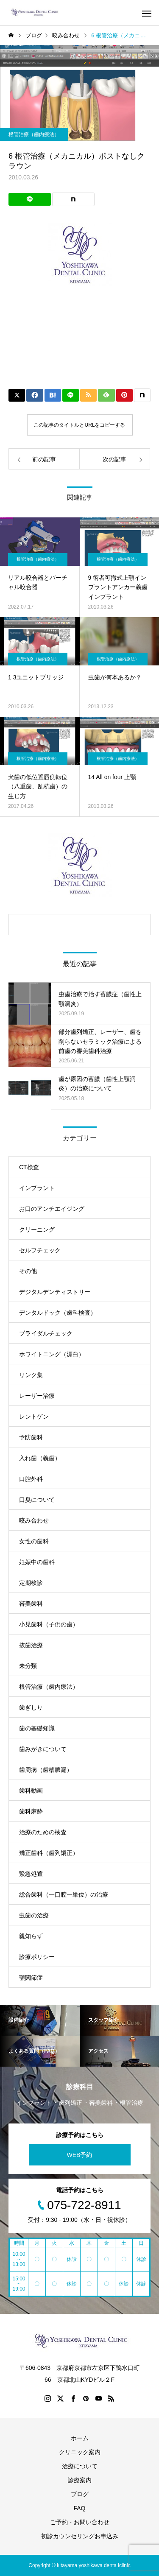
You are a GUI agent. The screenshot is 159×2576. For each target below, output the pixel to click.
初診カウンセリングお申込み (79, 2536)
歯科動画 (31, 1790)
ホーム (80, 2438)
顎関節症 (31, 1977)
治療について (80, 2466)
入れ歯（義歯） (40, 1458)
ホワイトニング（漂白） (51, 1354)
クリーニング (37, 1229)
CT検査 (29, 1167)
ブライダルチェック (46, 1333)
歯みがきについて (43, 1749)
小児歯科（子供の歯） (48, 1624)
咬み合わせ (34, 1520)
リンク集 (31, 1375)
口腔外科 (31, 1478)
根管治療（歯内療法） (33, 134)
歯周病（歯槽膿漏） (46, 1769)
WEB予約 (79, 2154)
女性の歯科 (34, 1541)
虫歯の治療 (34, 1915)
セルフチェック (40, 1250)
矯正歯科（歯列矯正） (48, 1853)
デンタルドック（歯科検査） (57, 1312)
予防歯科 (31, 1437)
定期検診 (31, 1582)
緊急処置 (31, 1873)
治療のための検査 (43, 1832)
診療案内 (80, 2480)
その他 (28, 1271)
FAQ (79, 2508)
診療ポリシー (37, 1956)
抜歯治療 (31, 1645)
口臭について (37, 1499)
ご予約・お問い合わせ (79, 2522)
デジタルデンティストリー (54, 1291)
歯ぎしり (31, 1707)
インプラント (37, 1188)
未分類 (28, 1665)
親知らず (31, 1936)
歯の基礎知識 (37, 1728)
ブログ (80, 2494)
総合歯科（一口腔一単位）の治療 (63, 1894)
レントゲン (34, 1416)
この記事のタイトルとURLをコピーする (79, 425)
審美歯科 (31, 1603)
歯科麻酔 (31, 1811)
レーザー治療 (37, 1395)
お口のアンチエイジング (51, 1208)
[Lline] (29, 199)
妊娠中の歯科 (37, 1562)
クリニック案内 (79, 2452)
